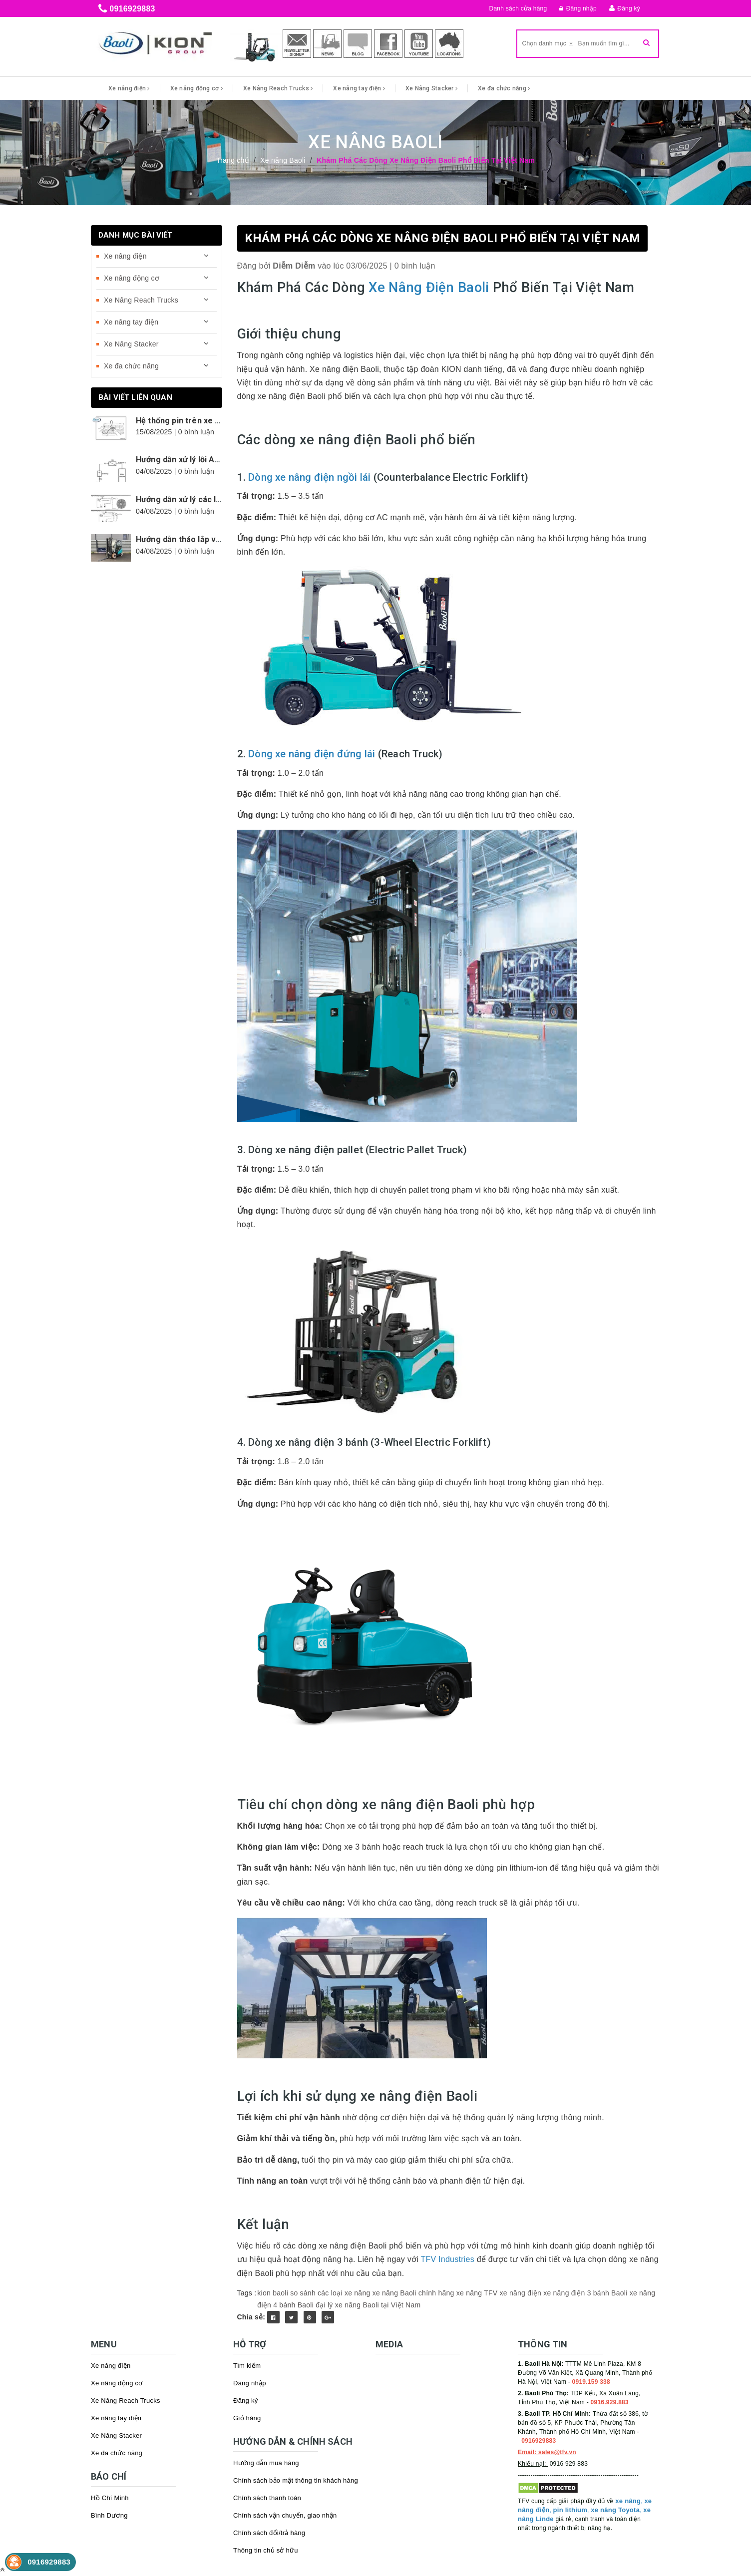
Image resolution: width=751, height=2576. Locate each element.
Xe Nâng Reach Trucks (278, 88)
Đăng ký (628, 8)
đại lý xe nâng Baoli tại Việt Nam (368, 2305)
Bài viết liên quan (135, 397)
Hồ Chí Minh (110, 2498)
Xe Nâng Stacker (431, 88)
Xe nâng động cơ (196, 88)
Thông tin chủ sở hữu (265, 2550)
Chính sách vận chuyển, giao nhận (285, 2515)
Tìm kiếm (247, 2365)
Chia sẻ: (251, 2317)
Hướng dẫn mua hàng (266, 2463)
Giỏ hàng (247, 2418)
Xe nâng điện (129, 88)
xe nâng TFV (477, 2293)
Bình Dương (109, 2515)
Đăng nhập (578, 8)
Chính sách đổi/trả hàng (269, 2533)
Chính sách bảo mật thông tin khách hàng (295, 2480)
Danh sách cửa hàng (518, 8)
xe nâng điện (520, 2293)
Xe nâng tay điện (359, 88)
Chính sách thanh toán (267, 2498)
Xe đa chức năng (504, 88)
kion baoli (272, 2293)
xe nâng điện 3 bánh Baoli (585, 2293)
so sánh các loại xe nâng (330, 2293)
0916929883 (132, 8)
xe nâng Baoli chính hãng (413, 2293)
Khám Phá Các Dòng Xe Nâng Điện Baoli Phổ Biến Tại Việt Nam (443, 238)
